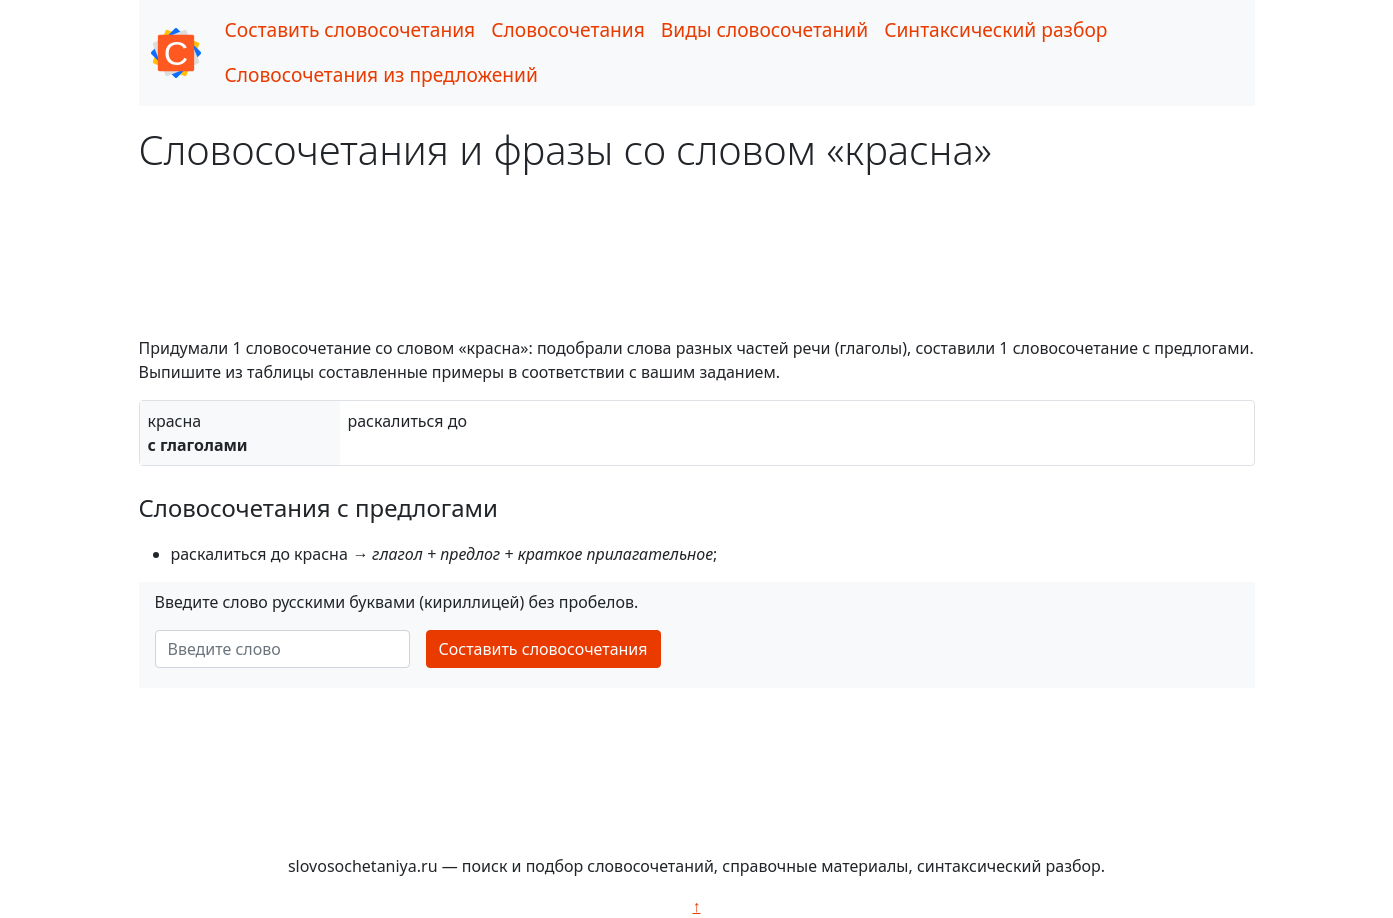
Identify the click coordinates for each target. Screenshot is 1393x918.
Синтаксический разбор (995, 29)
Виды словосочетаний (764, 29)
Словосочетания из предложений (381, 74)
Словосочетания (568, 29)
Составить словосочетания (350, 29)
